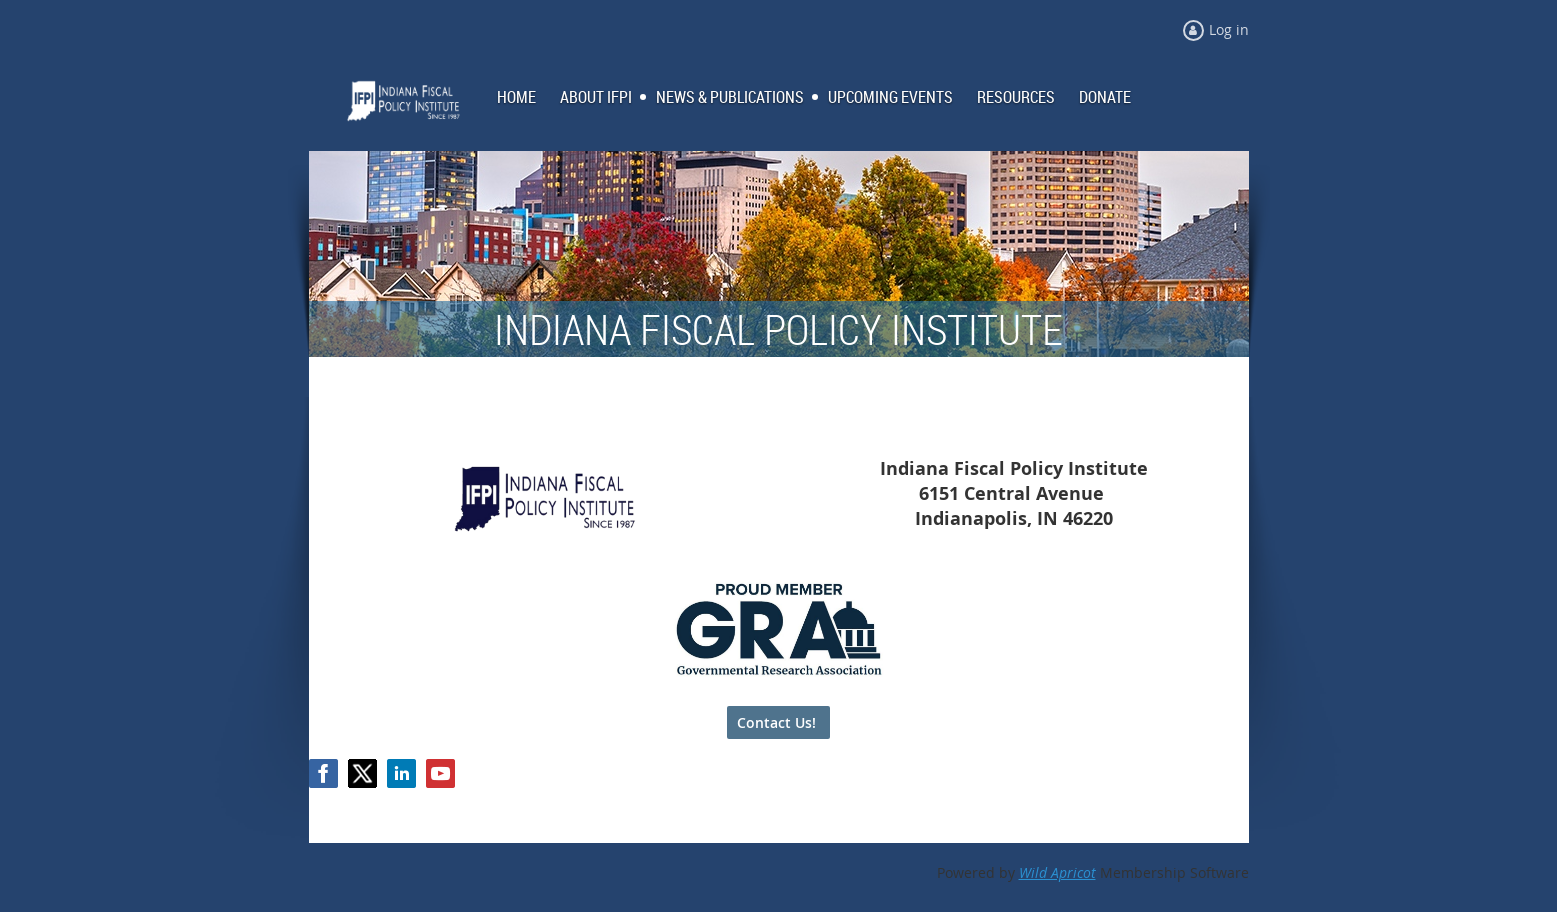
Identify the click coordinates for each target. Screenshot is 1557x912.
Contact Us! (778, 722)
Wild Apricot (1057, 872)
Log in (1229, 29)
